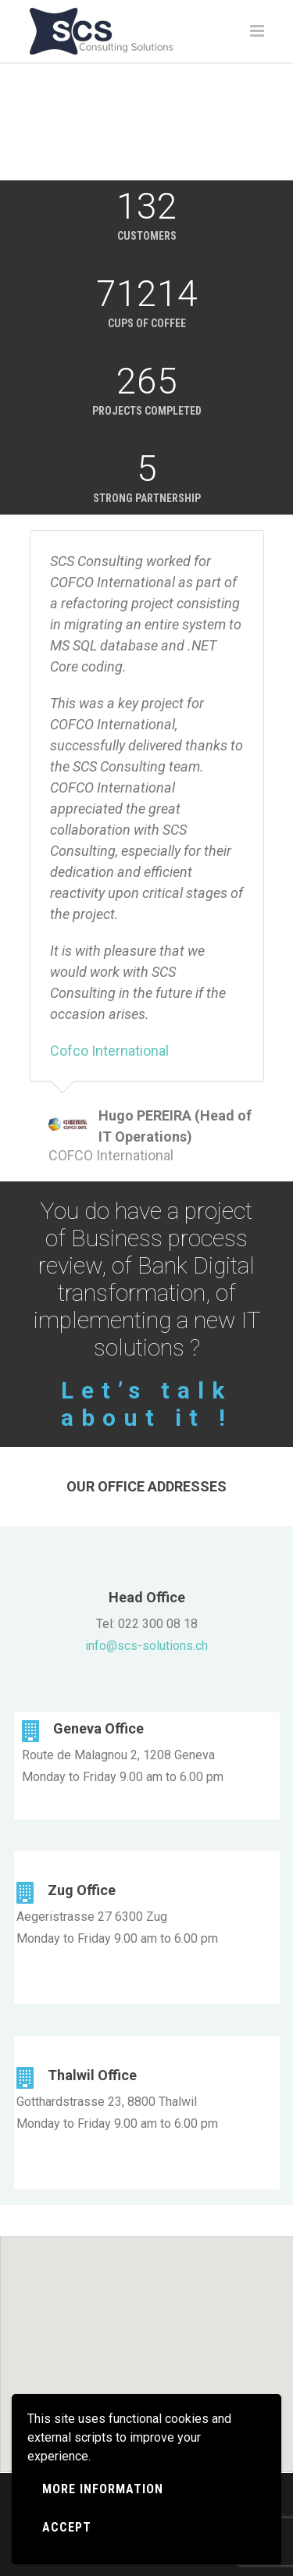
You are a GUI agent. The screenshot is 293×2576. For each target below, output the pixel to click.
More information (102, 2489)
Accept (66, 2527)
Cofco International (109, 1050)
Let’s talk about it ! (147, 1404)
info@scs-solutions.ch (146, 1645)
